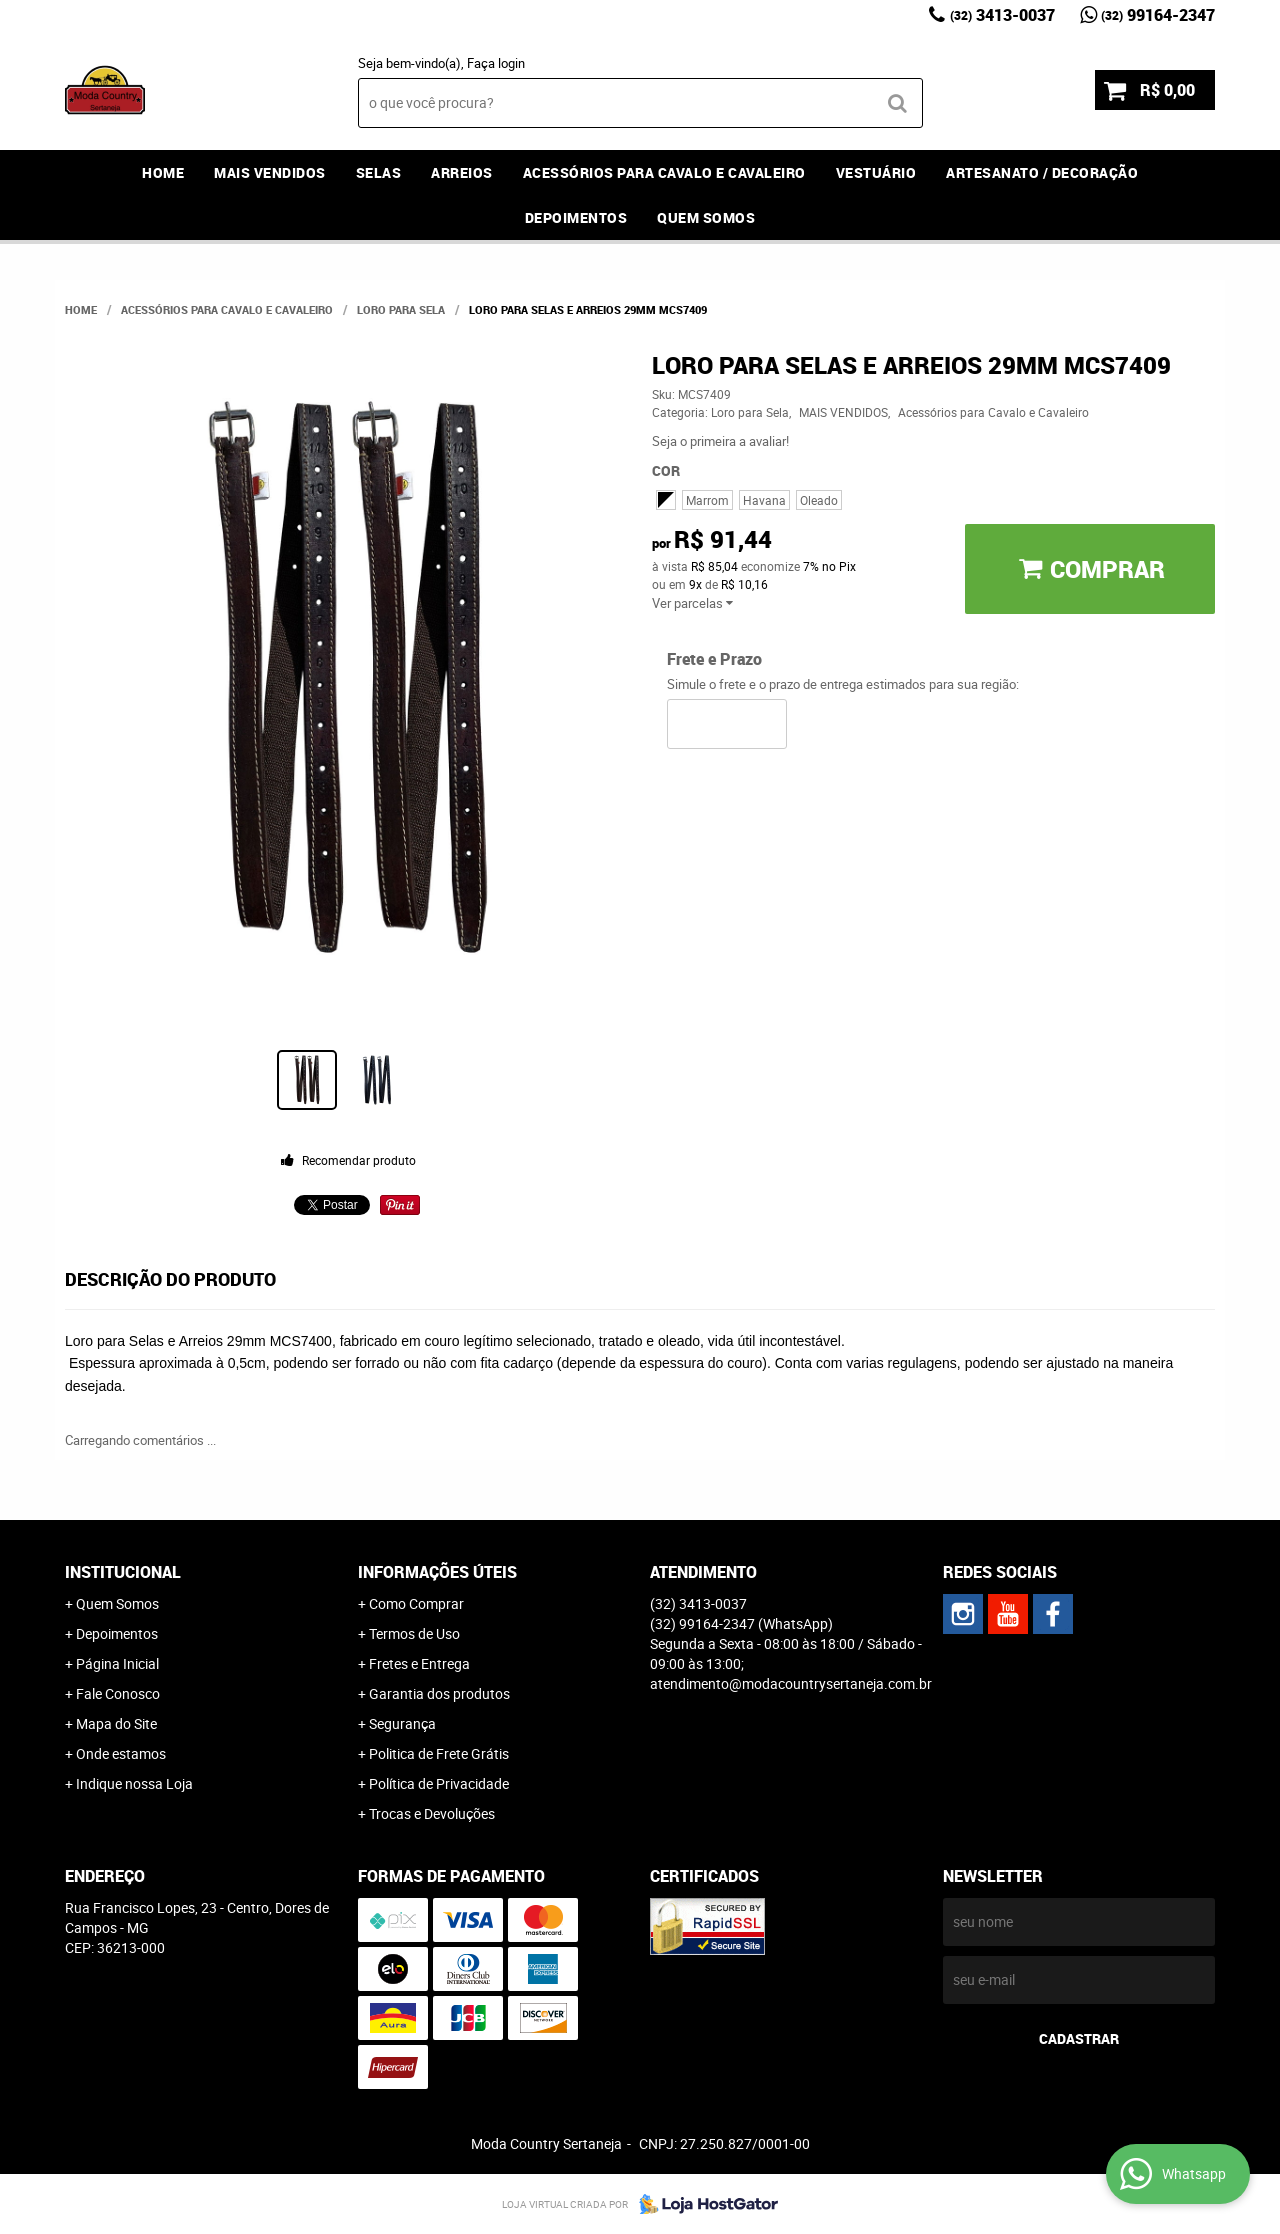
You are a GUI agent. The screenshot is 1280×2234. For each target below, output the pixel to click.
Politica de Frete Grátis (439, 1753)
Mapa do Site (116, 1723)
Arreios (462, 172)
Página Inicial (117, 1663)
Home (163, 172)
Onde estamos (121, 1753)
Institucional (123, 1572)
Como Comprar (416, 1603)
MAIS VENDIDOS (270, 172)
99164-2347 (1158, 15)
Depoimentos (576, 217)
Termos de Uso (414, 1633)
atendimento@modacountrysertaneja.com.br (791, 1683)
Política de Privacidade (439, 1783)
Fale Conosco (118, 1693)
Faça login (496, 63)
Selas (379, 172)
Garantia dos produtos (439, 1693)
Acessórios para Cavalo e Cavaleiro (664, 172)
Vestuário (876, 172)
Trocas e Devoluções (432, 1813)
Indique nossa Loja (134, 1783)
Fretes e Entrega (419, 1663)
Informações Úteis (437, 1572)
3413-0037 (1002, 15)
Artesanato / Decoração (1042, 172)
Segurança (402, 1723)
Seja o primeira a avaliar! (720, 441)
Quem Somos (706, 217)
